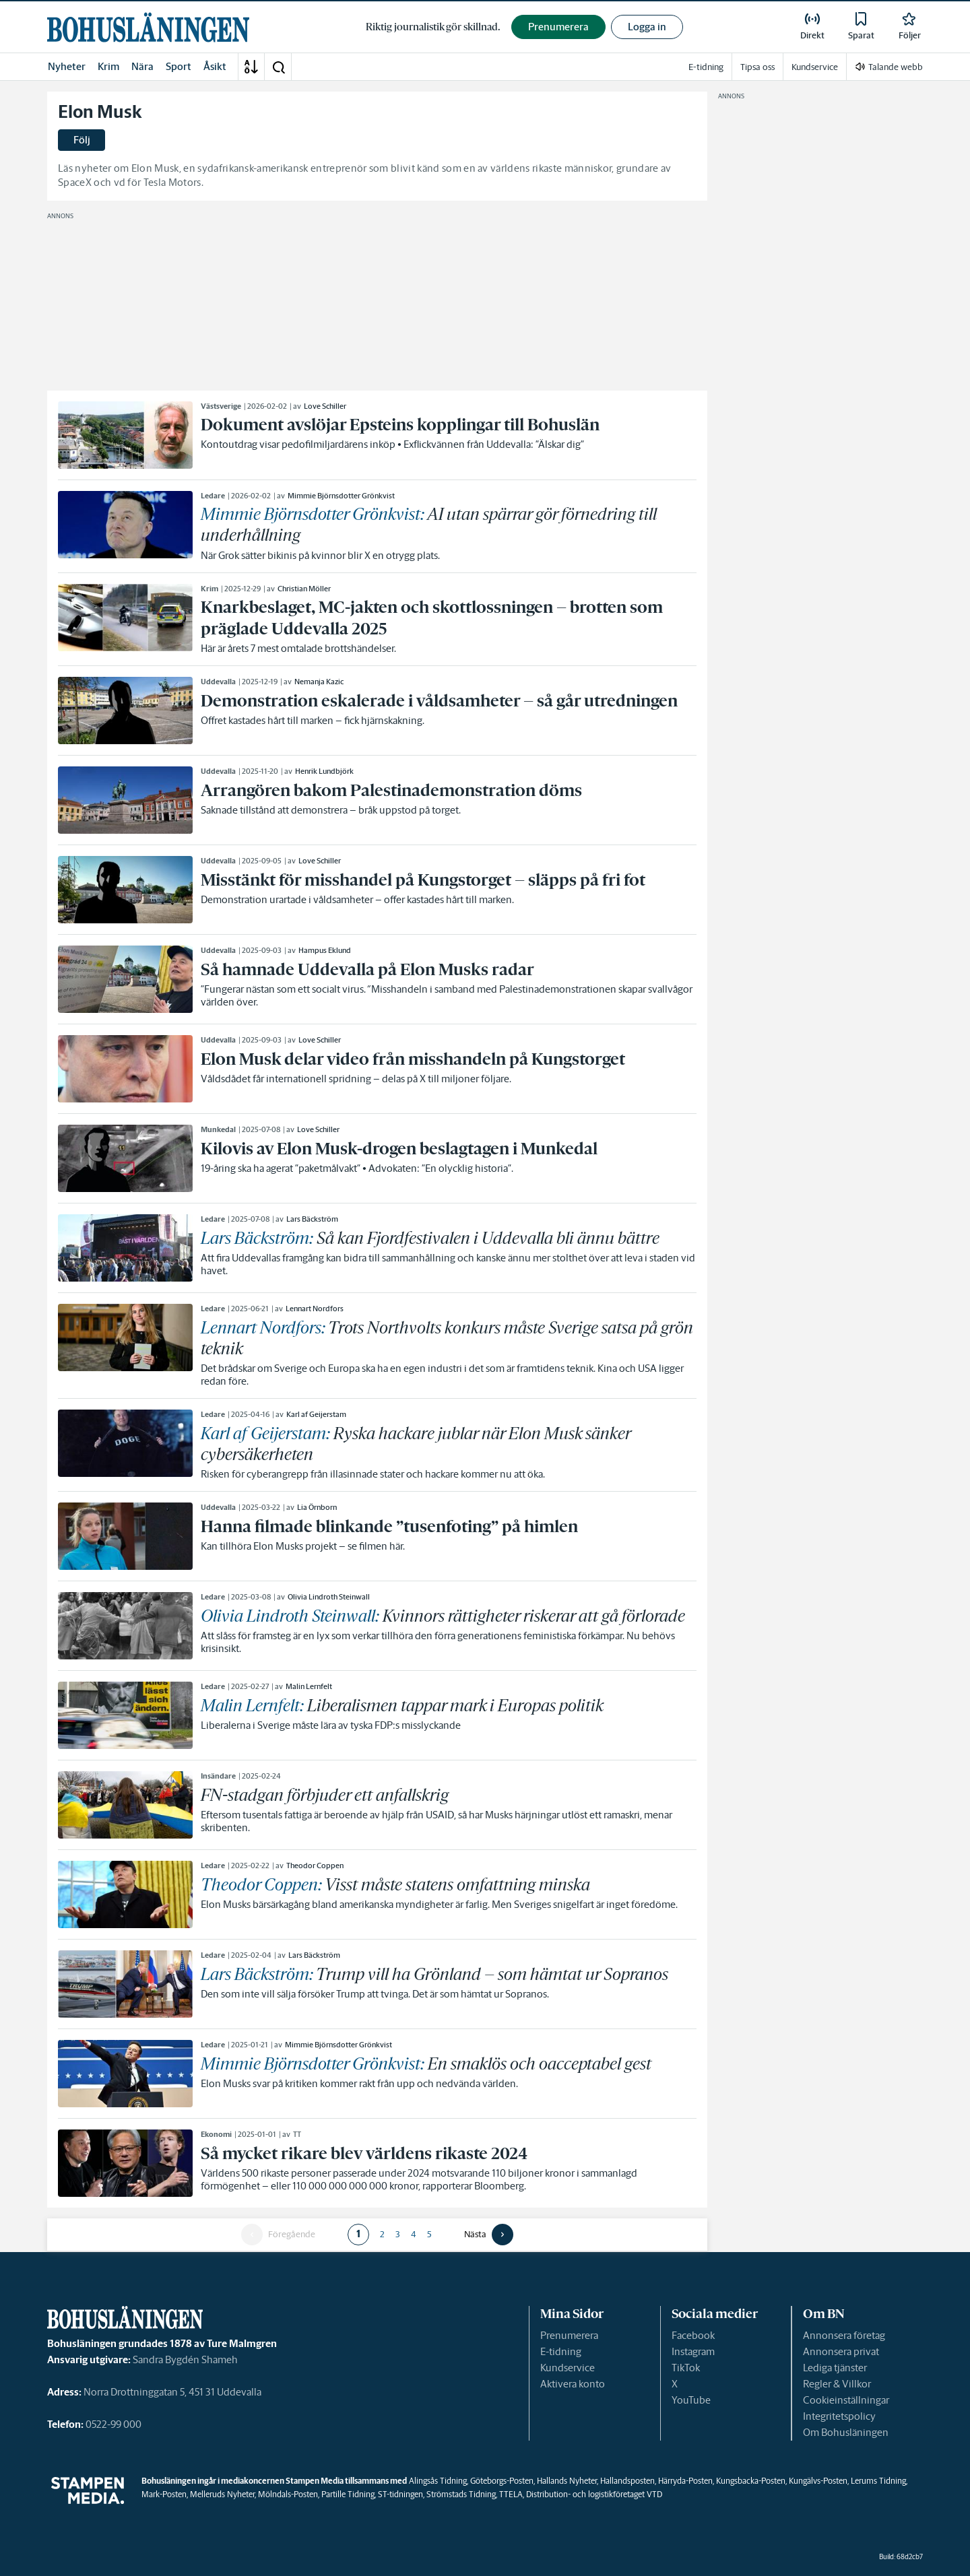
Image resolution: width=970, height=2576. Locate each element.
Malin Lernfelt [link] (309, 1686)
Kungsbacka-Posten (750, 2481)
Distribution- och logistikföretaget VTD (594, 2494)
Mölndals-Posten (288, 2494)
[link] (148, 27)
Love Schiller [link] (325, 406)
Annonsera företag (844, 2335)
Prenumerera (569, 2335)
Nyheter (67, 66)
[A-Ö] (251, 66)
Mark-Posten (164, 2494)
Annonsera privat (841, 2351)
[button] (278, 66)
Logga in (647, 26)
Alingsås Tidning (438, 2481)
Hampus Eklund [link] (324, 950)
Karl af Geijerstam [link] (316, 1414)
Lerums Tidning (878, 2481)
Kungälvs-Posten (818, 2481)
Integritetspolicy (839, 2416)
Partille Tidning (348, 2494)
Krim (108, 66)
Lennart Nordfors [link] (315, 1308)
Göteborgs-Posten (502, 2481)
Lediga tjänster (835, 2367)
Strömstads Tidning (461, 2494)
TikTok (686, 2367)
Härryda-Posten (685, 2481)
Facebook (693, 2335)
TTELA (511, 2494)
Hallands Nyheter (567, 2481)
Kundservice (567, 2367)
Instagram (693, 2351)
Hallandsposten (627, 2481)
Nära (142, 66)
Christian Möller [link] (304, 588)
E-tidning (560, 2351)
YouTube (691, 2399)
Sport (178, 66)
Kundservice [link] (814, 67)
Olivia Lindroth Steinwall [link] (329, 1596)
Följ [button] (81, 139)
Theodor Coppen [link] (315, 1865)
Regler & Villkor (837, 2383)
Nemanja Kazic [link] (319, 681)
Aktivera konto (572, 2383)
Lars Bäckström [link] (312, 1219)
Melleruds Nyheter (222, 2494)
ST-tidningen (400, 2494)
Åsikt (214, 66)
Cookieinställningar (846, 2399)
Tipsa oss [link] (757, 67)
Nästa (475, 2234)
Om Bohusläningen (845, 2432)
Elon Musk (100, 111)
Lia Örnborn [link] (317, 1507)
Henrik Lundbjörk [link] (324, 771)
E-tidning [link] (705, 67)
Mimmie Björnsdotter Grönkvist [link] (341, 495)
